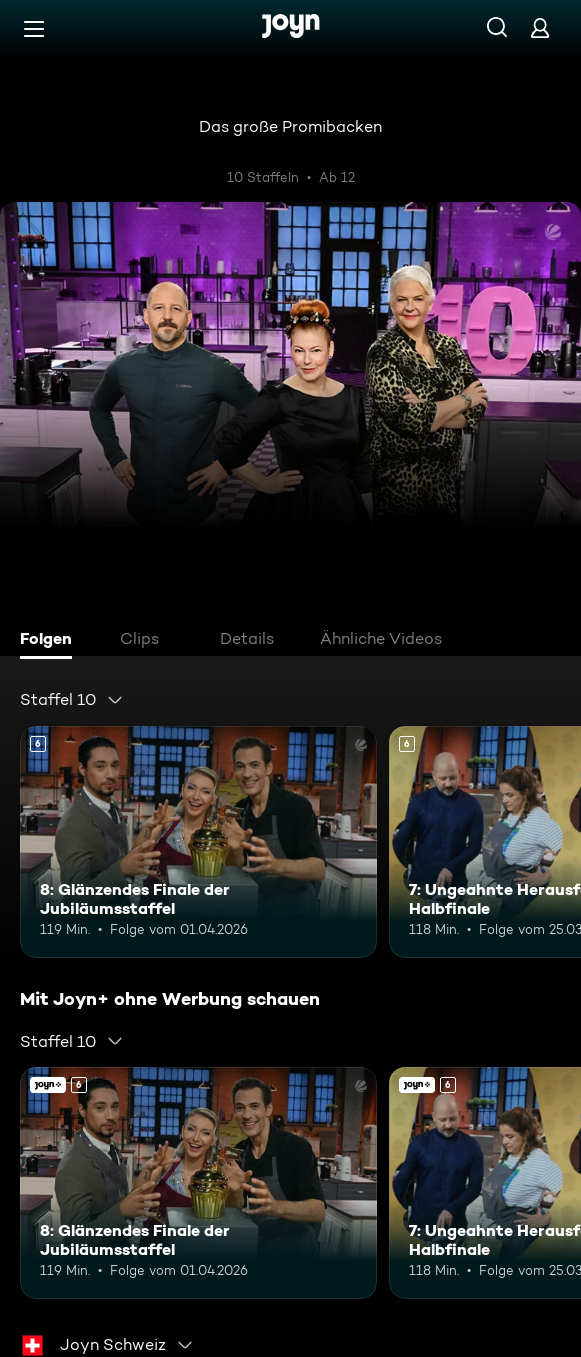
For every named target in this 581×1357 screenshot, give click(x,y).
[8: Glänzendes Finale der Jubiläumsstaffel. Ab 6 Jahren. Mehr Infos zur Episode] (198, 842)
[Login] (540, 27)
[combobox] (72, 700)
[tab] (51, 641)
